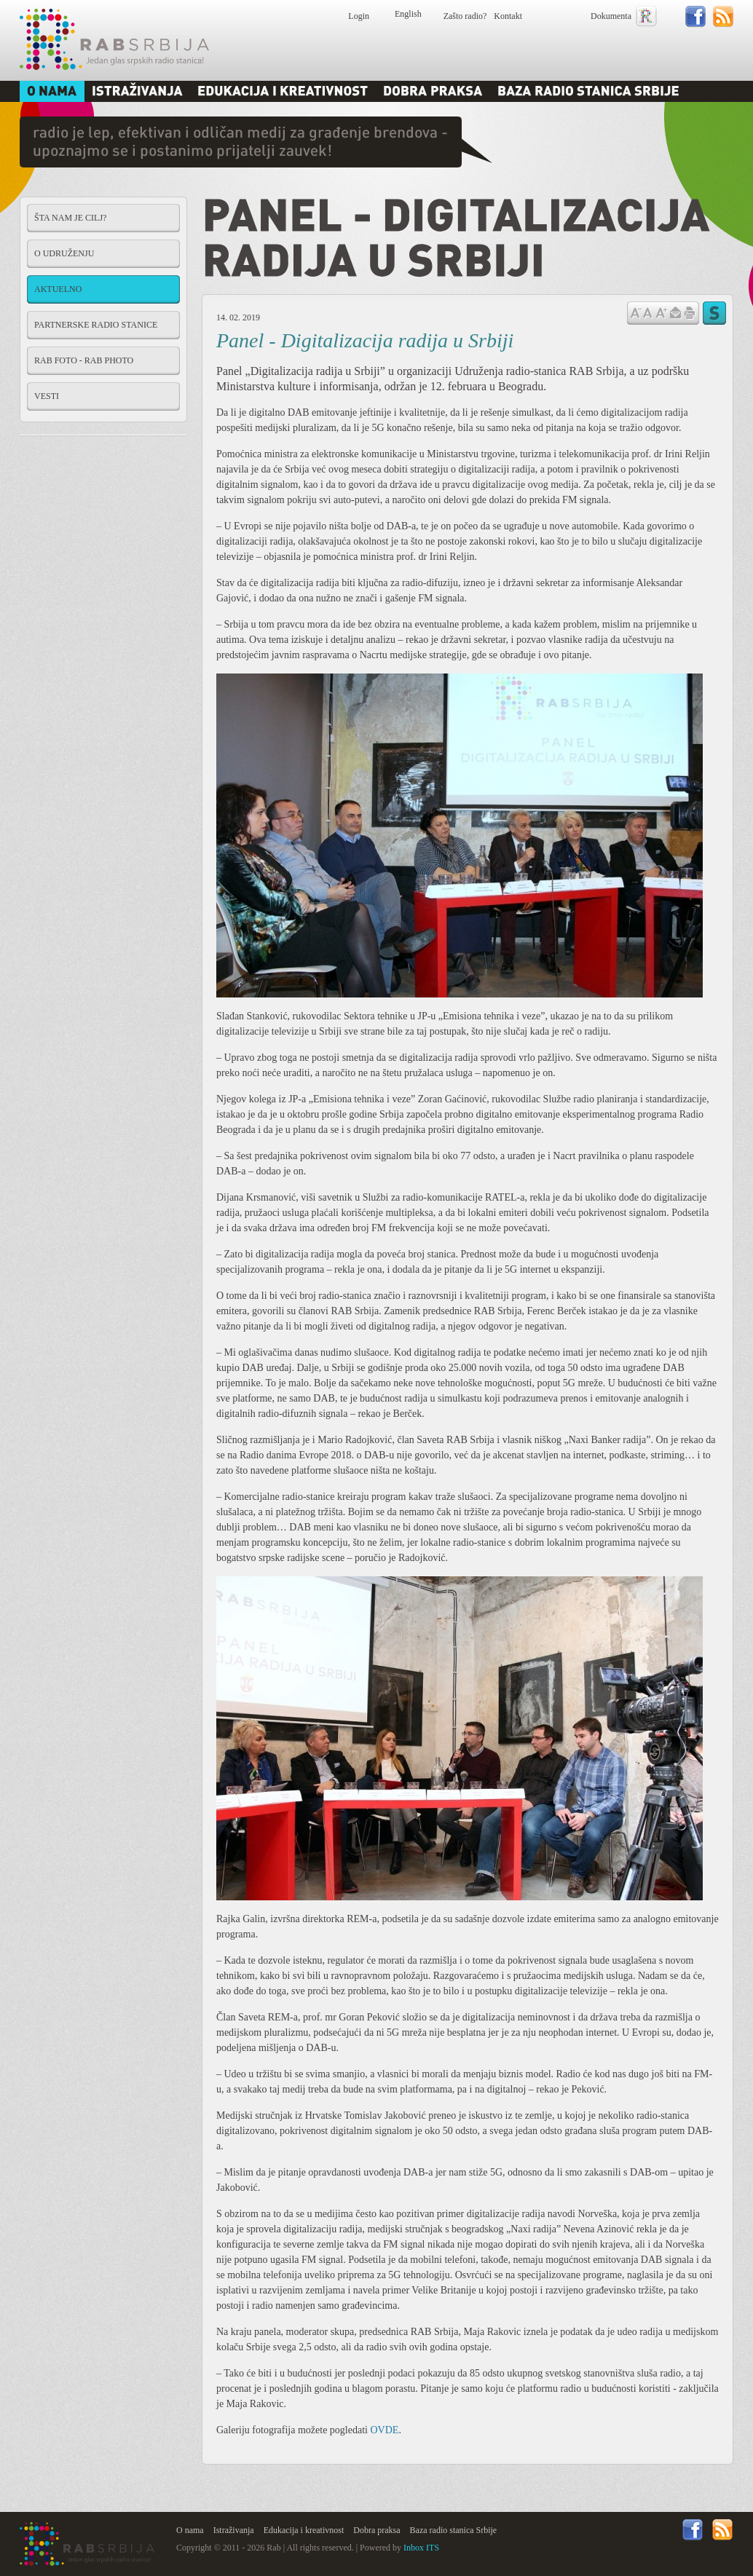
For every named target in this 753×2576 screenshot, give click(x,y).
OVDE (384, 2430)
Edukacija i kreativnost (304, 2530)
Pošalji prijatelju (675, 313)
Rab (114, 39)
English (408, 14)
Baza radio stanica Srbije (453, 2530)
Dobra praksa (376, 2530)
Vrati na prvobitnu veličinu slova (648, 312)
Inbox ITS (421, 2548)
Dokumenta (611, 16)
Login (358, 16)
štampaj (689, 313)
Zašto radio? (465, 16)
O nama (190, 2530)
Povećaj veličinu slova (661, 312)
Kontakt (508, 16)
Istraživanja (233, 2530)
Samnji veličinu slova (636, 312)
